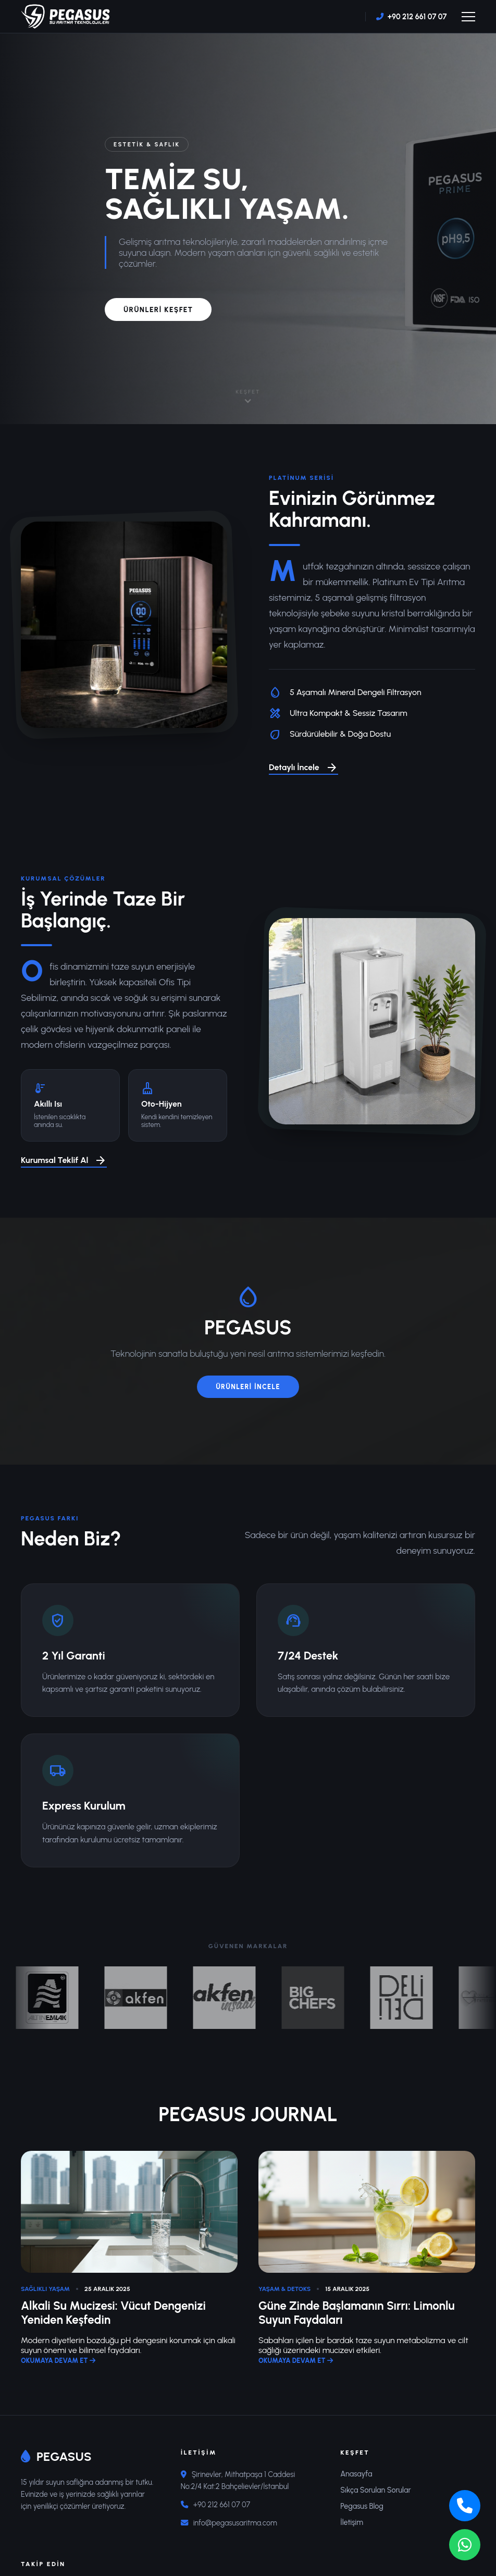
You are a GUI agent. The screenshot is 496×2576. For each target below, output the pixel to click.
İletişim (351, 2522)
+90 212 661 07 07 (417, 16)
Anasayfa (356, 2474)
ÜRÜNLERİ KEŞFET (158, 309)
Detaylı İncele (303, 768)
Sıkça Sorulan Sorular (375, 2490)
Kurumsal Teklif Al (64, 1161)
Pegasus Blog (361, 2506)
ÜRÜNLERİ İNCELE (248, 1387)
